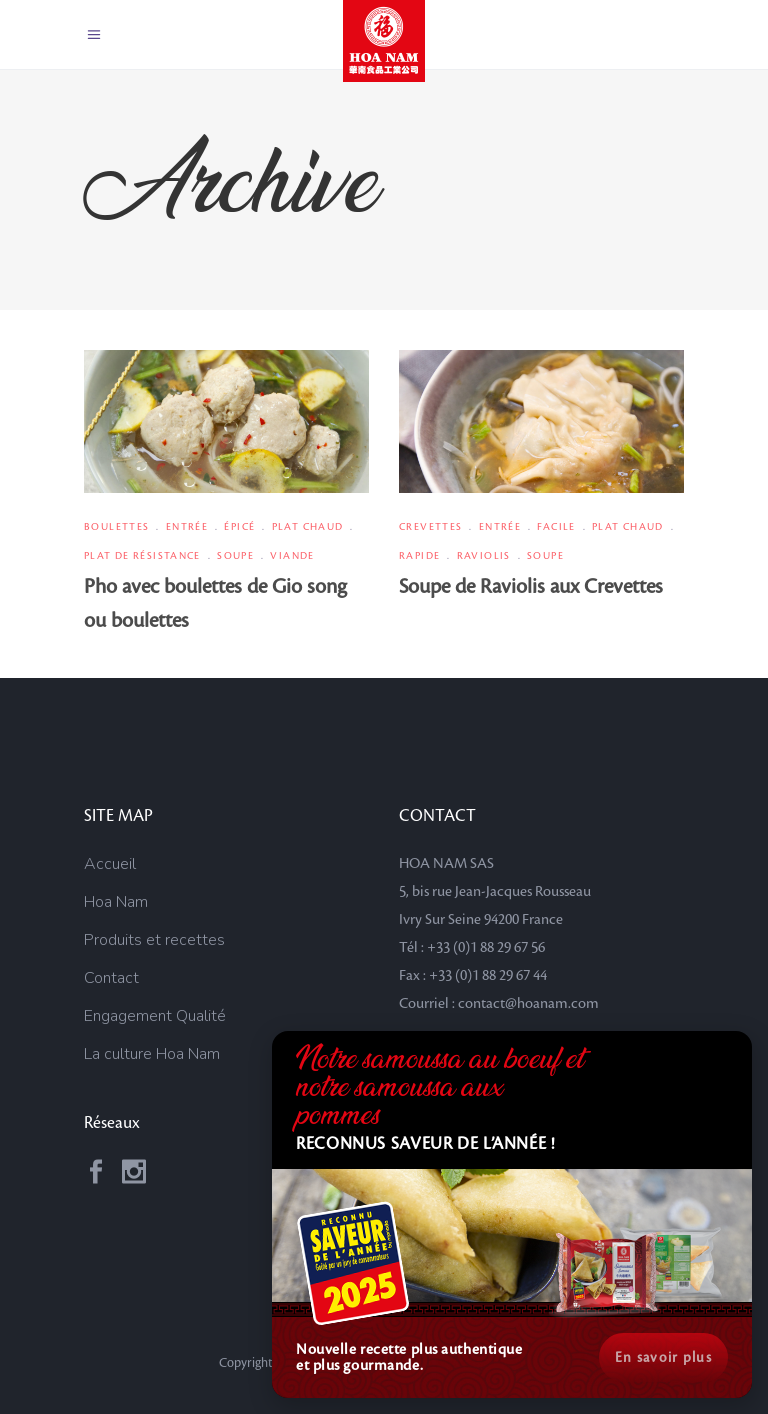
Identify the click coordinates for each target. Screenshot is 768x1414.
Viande (292, 555)
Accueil (110, 864)
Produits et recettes (154, 940)
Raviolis (484, 555)
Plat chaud (308, 526)
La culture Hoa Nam (152, 1054)
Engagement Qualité (155, 1016)
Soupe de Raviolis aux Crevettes (531, 587)
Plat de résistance (142, 555)
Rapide (419, 555)
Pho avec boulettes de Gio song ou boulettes (215, 604)
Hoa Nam (116, 902)
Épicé (239, 526)
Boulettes (116, 526)
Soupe (235, 555)
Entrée (187, 526)
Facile (556, 526)
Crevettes (430, 526)
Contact (111, 978)
